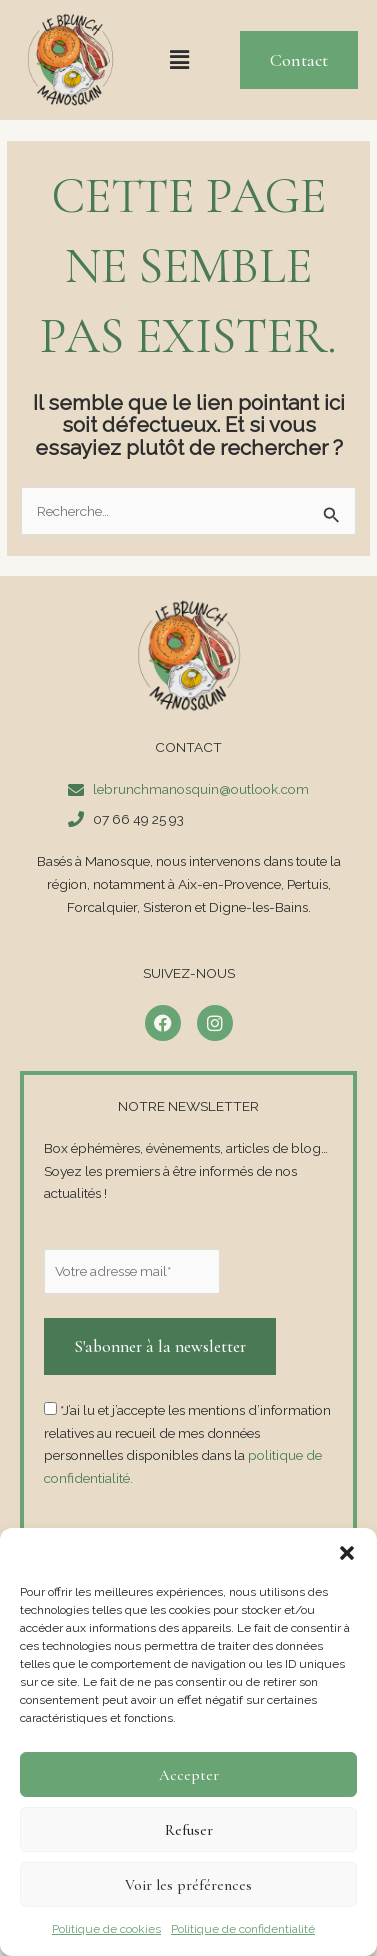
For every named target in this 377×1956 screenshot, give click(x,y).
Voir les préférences (188, 1885)
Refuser (189, 1830)
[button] (347, 1553)
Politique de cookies (106, 1929)
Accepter (189, 1775)
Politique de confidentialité (243, 1929)
